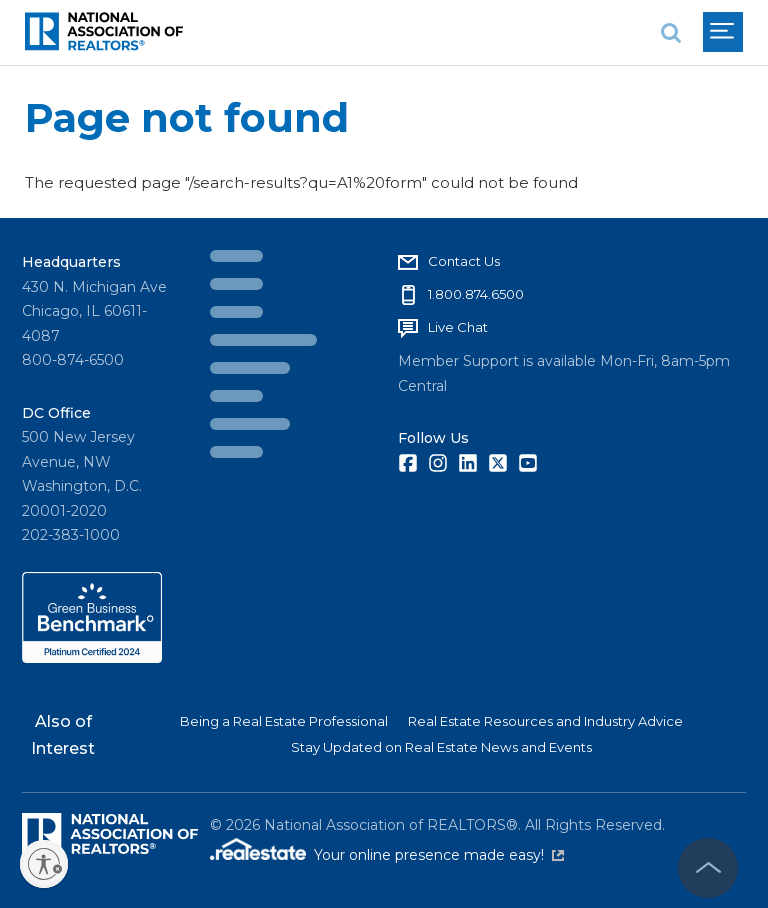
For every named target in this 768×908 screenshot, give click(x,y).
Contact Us (464, 261)
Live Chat (458, 327)
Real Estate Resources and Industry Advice (545, 721)
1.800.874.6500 (476, 294)
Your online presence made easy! (439, 855)
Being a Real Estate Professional (284, 721)
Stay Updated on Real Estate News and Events (441, 747)
